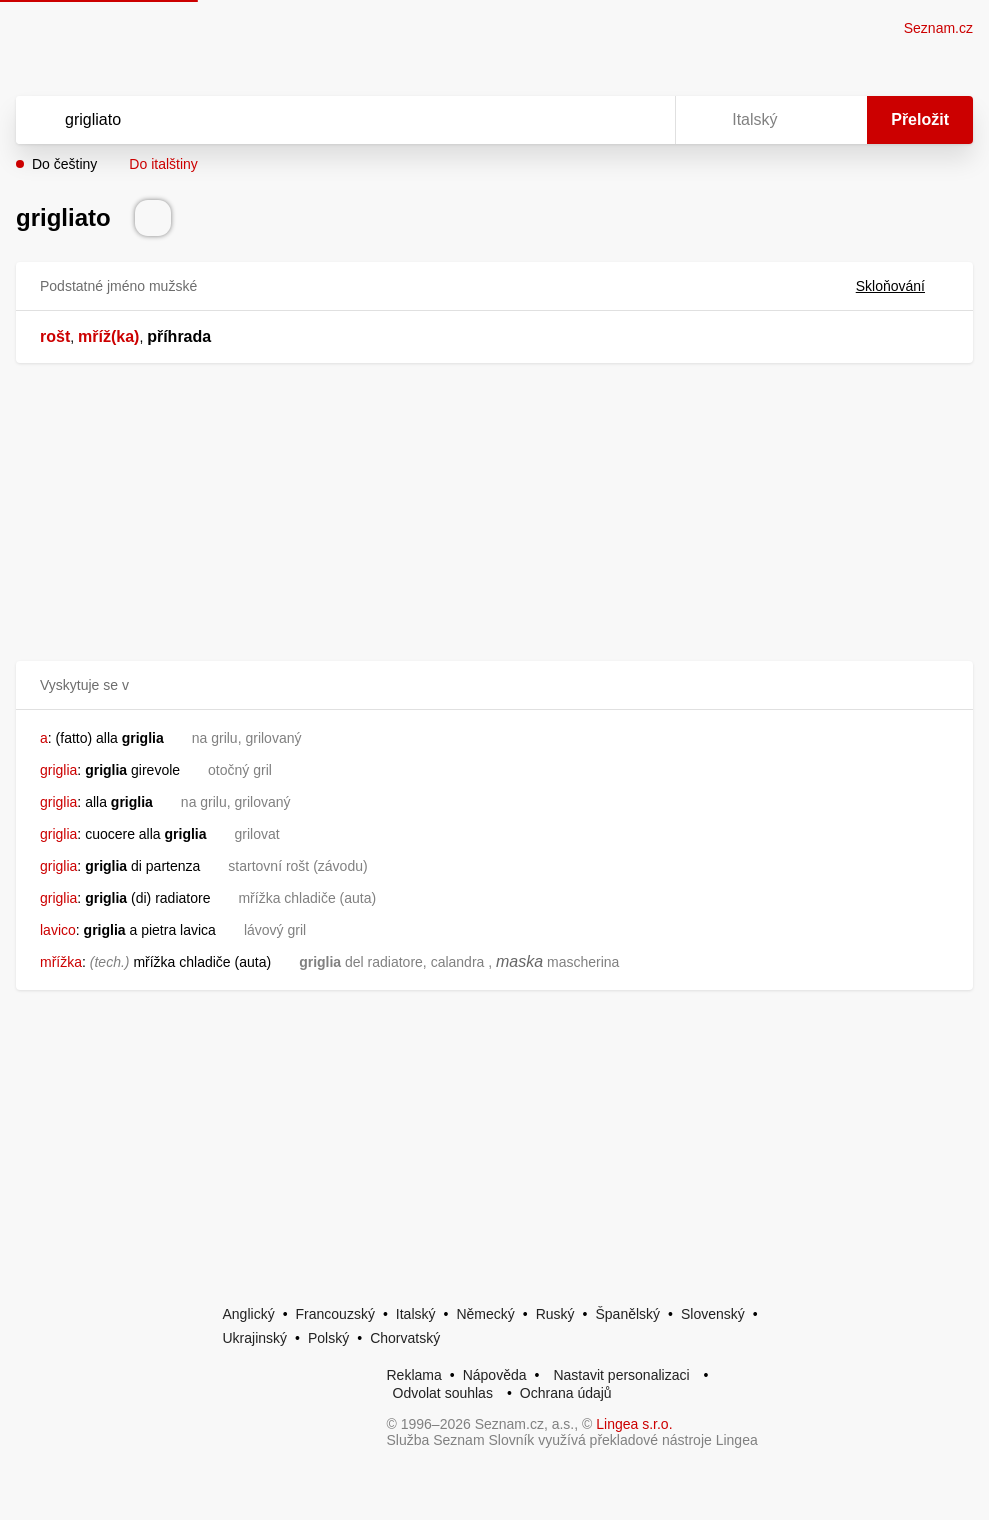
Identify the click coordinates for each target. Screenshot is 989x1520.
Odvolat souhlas (443, 1393)
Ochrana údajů (566, 1393)
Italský (416, 1314)
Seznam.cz (938, 28)
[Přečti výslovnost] (153, 218)
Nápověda (495, 1375)
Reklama (414, 1375)
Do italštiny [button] (163, 164)
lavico (58, 930)
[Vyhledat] (319, 120)
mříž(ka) (108, 336)
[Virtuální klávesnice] (641, 120)
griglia (58, 770)
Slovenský (713, 1314)
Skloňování (902, 286)
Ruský (555, 1314)
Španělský (627, 1314)
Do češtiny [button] (64, 164)
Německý (485, 1314)
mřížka (61, 962)
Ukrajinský (255, 1338)
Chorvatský (405, 1338)
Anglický (249, 1314)
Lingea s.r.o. (634, 1424)
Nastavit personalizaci (621, 1375)
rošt (55, 336)
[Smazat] (597, 120)
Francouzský (335, 1314)
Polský (328, 1338)
